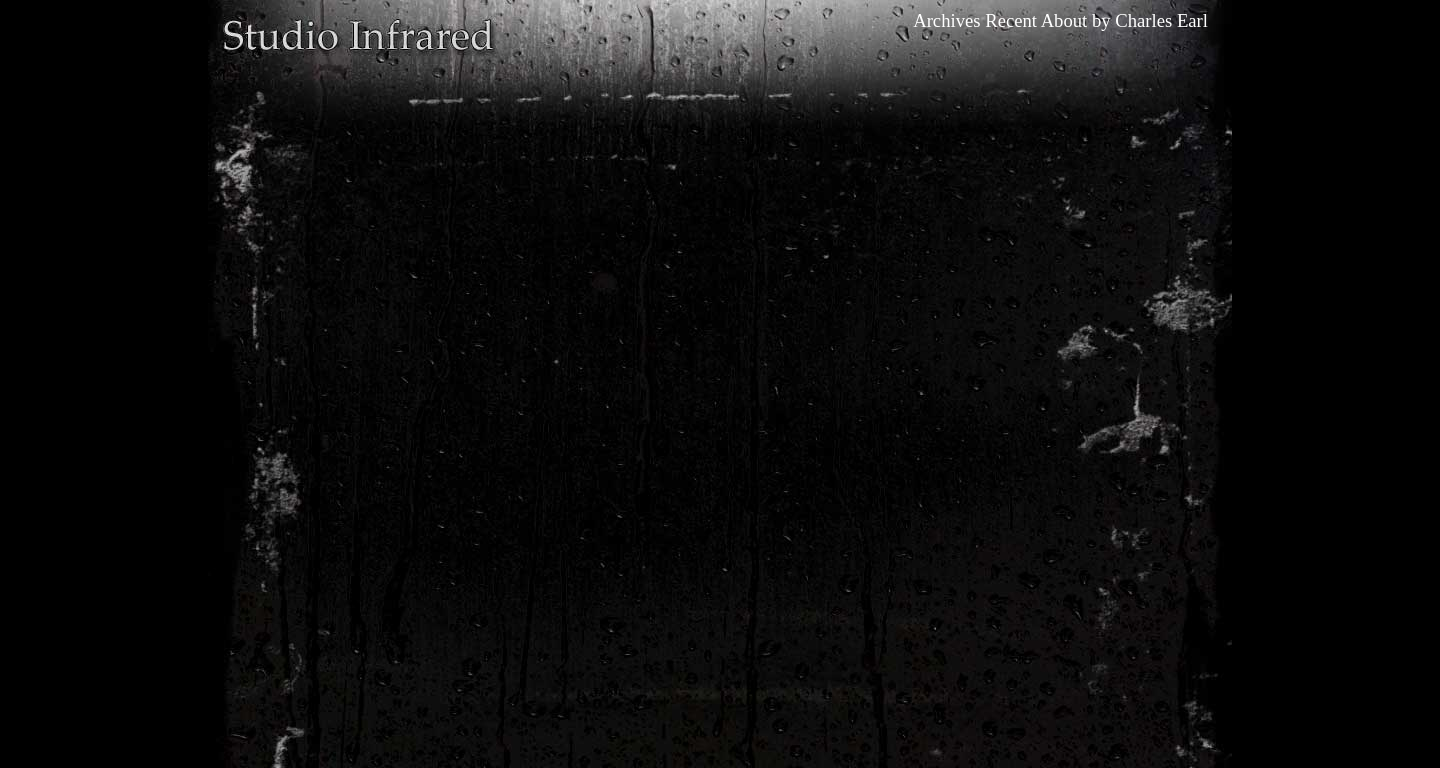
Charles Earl (1161, 20)
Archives (946, 20)
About (1064, 20)
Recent (1011, 20)
